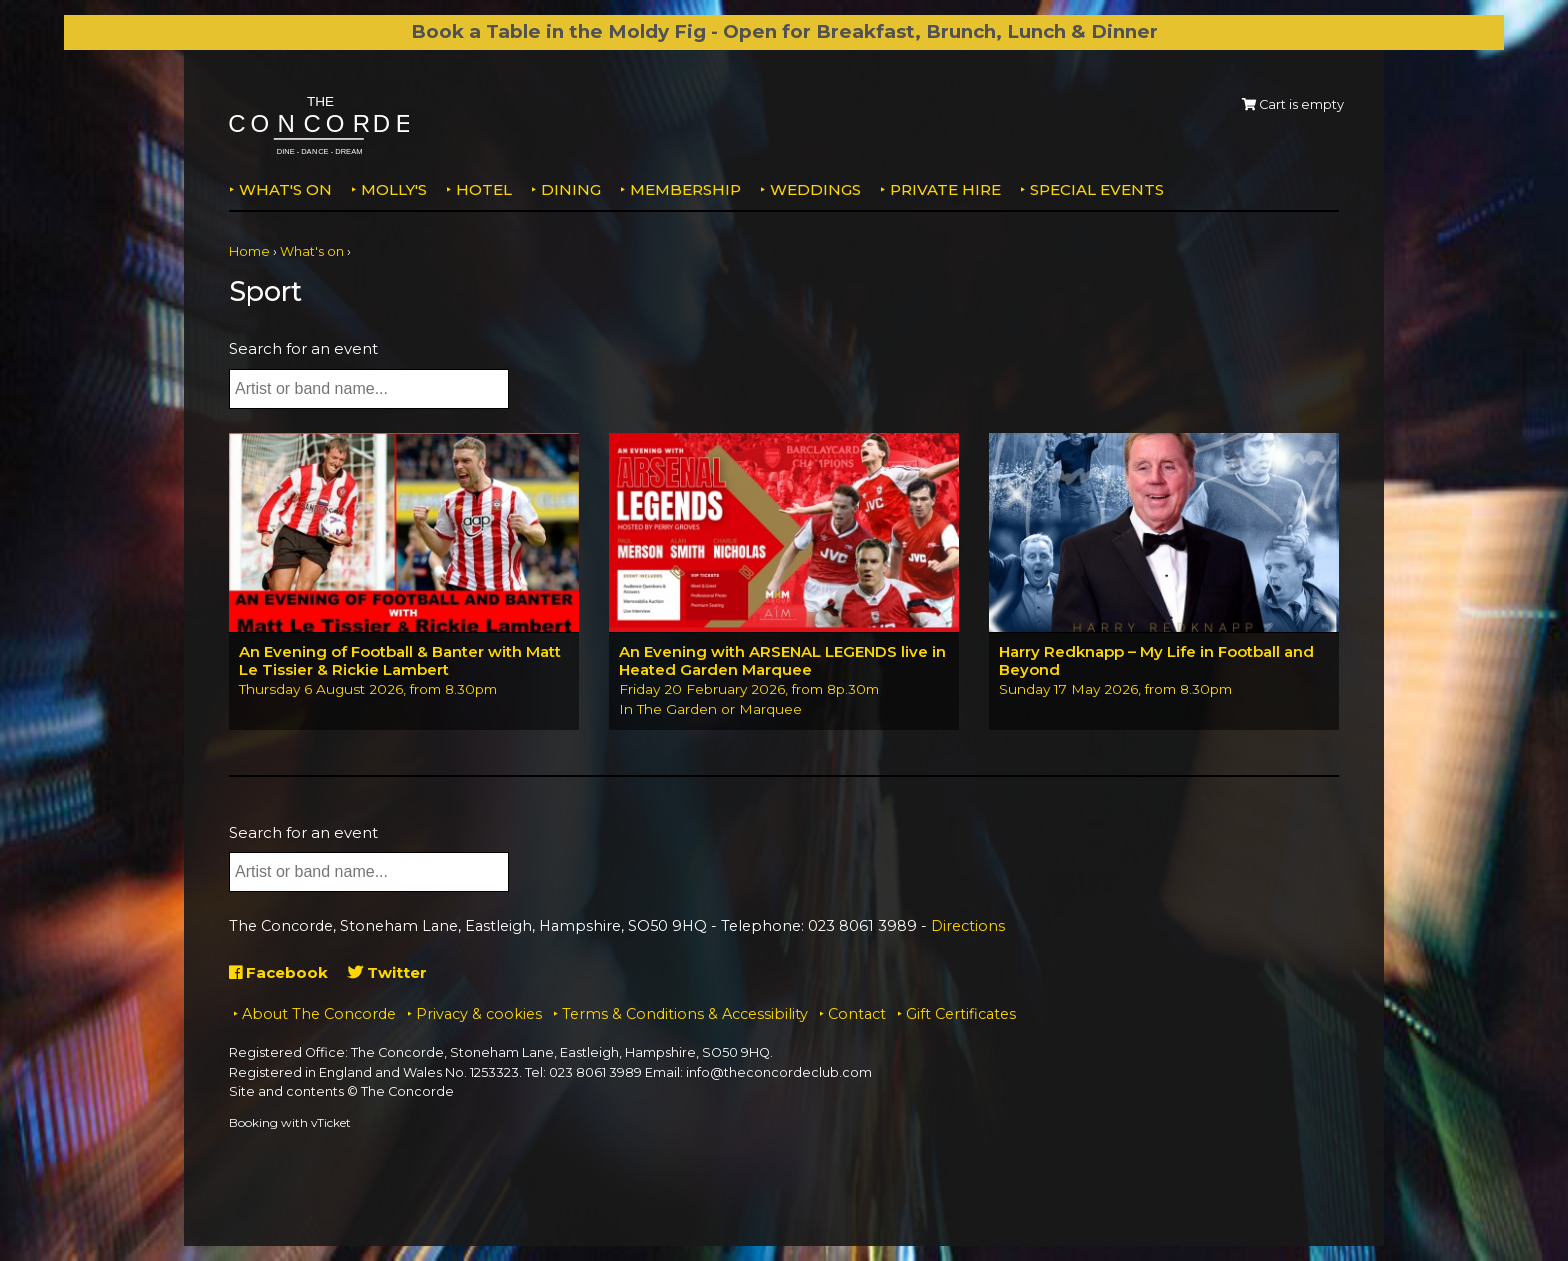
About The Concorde (319, 1014)
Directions (968, 926)
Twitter (387, 972)
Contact (857, 1014)
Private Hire (945, 189)
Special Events (1097, 189)
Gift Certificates (961, 1014)
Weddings (815, 189)
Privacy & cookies (479, 1014)
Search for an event (303, 348)
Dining (571, 189)
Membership (685, 189)
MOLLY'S (394, 189)
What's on (285, 189)
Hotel (484, 189)
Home (249, 251)
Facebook (278, 972)
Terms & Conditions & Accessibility (685, 1014)
